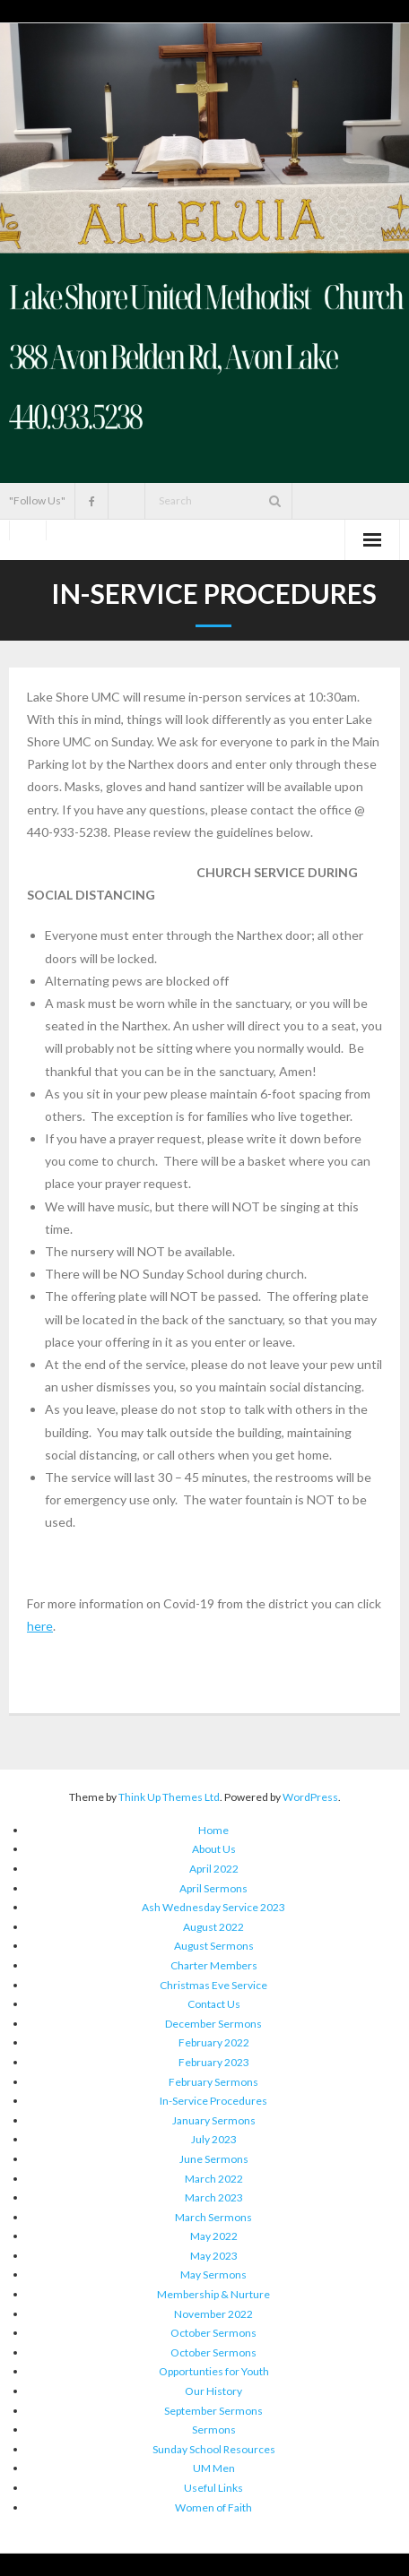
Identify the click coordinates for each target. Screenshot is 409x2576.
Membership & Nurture (213, 2294)
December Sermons (213, 2023)
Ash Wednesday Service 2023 (213, 1907)
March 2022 (214, 2178)
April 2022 (214, 1868)
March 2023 (214, 2197)
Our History (213, 2391)
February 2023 (213, 2062)
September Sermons (213, 2410)
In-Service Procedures (213, 2100)
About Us (214, 1849)
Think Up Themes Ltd (169, 1797)
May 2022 (214, 2236)
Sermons (214, 2429)
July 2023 (214, 2139)
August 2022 (213, 1927)
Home (213, 1830)
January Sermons (214, 2120)
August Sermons (214, 1945)
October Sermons (213, 2332)
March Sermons (213, 2217)
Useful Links (213, 2487)
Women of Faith (213, 2507)
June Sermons (213, 2159)
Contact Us (213, 2004)
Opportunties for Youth (214, 2371)
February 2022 (213, 2042)
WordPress (310, 1797)
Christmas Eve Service (213, 1985)
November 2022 (213, 2314)
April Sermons (213, 1888)
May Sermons (213, 2274)
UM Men (214, 2468)
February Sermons (213, 2082)
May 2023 (214, 2255)
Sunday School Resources (213, 2449)
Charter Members (213, 1965)
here (40, 1625)
